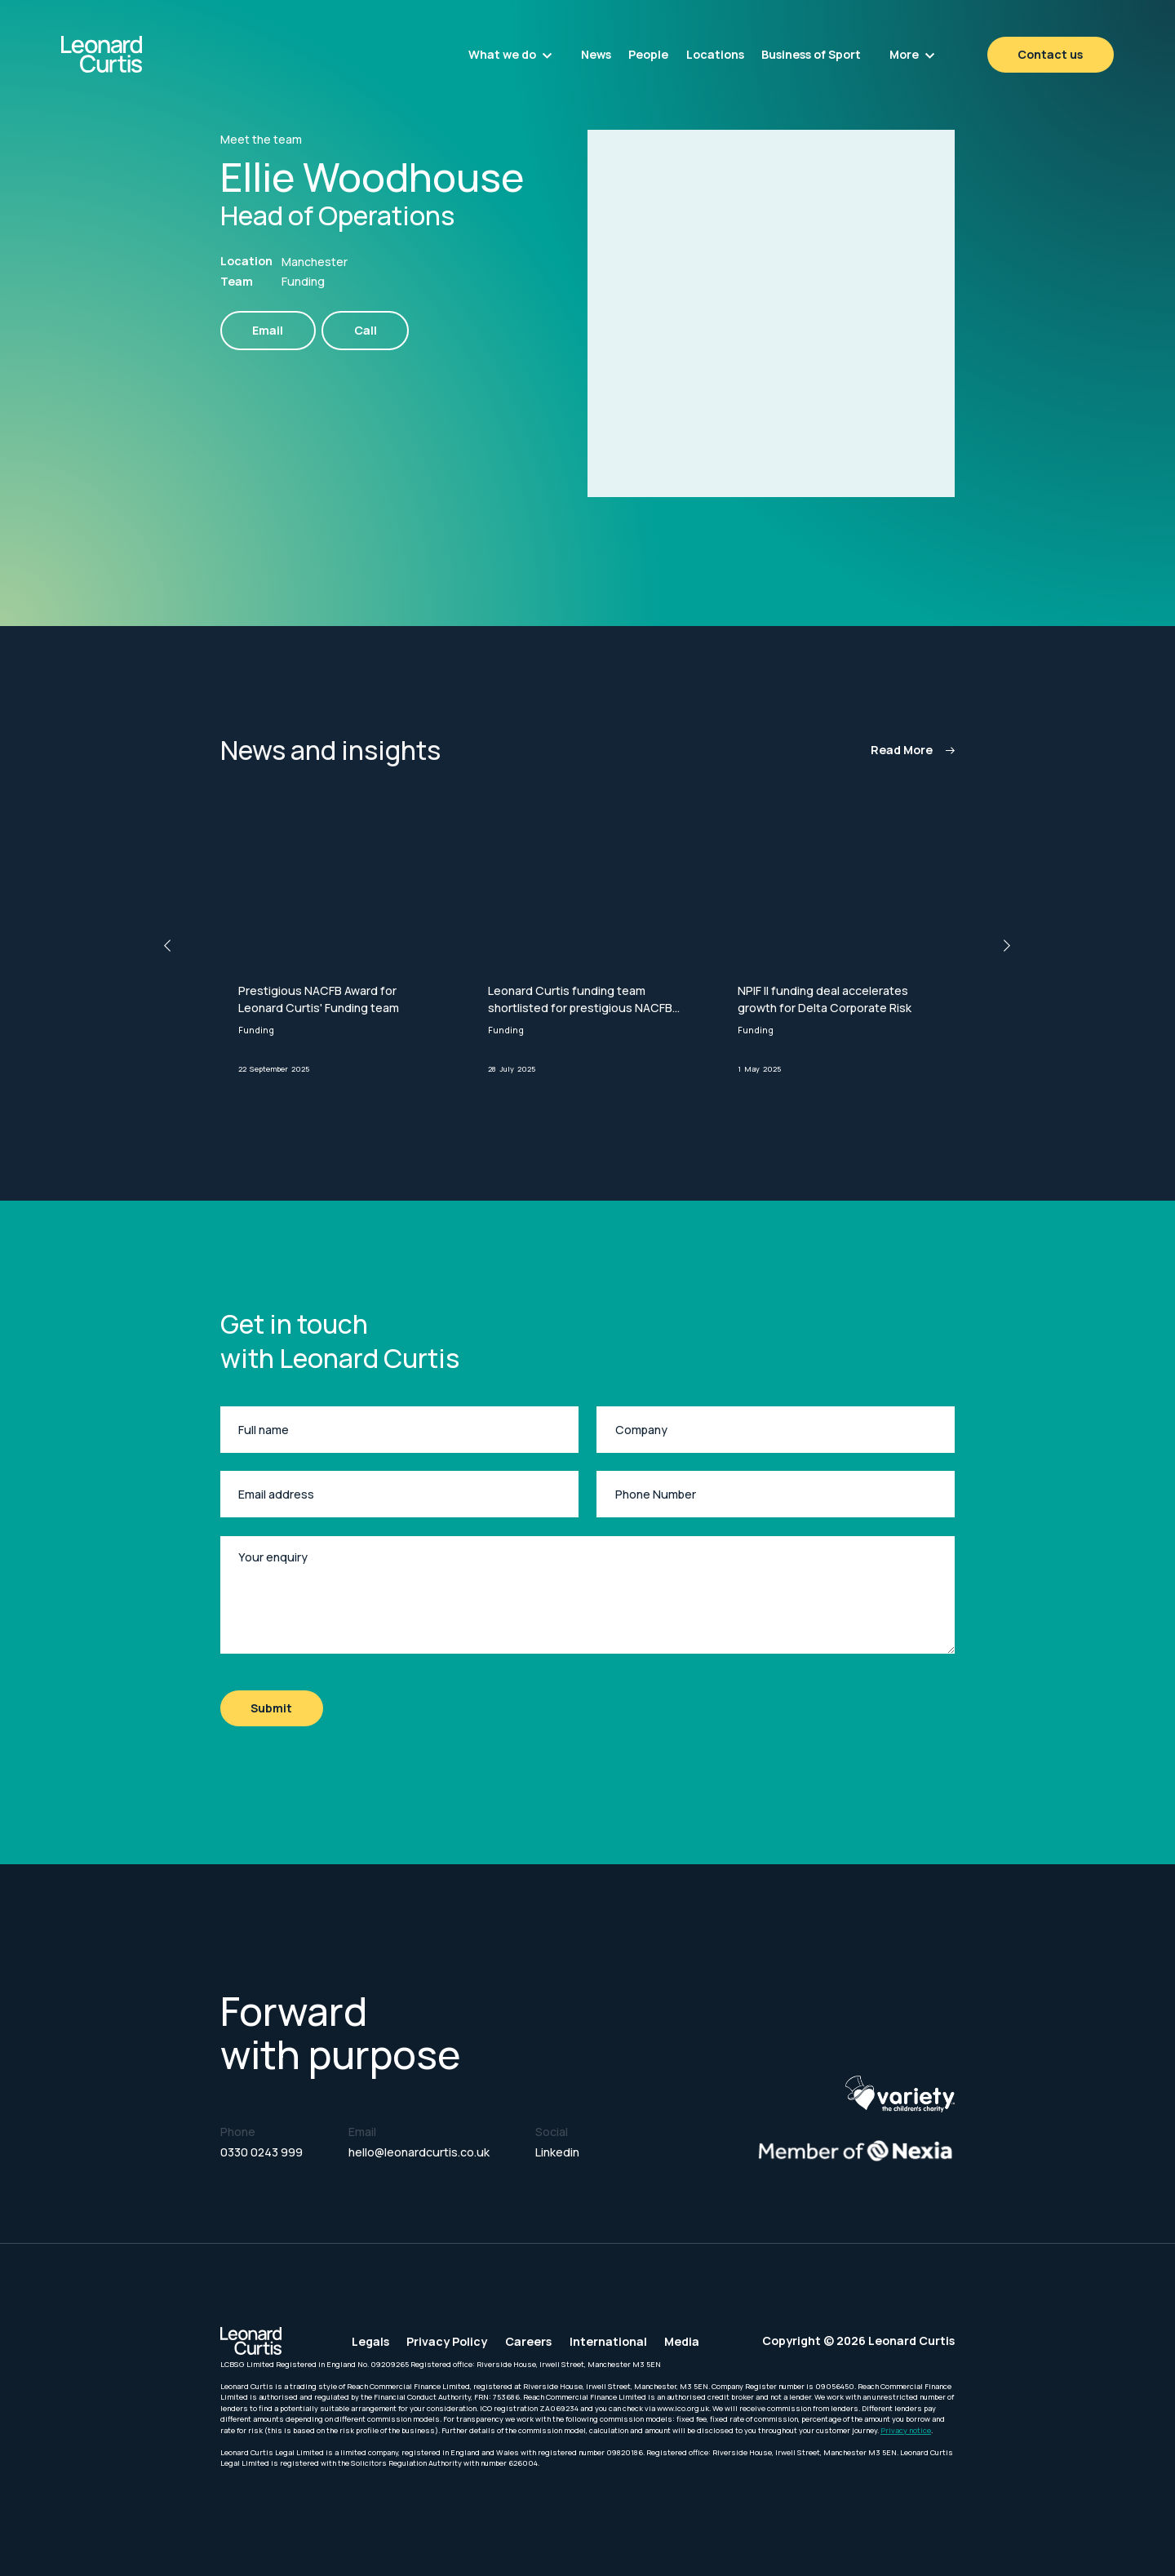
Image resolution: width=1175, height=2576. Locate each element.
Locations (715, 54)
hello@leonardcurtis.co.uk (419, 2152)
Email (267, 330)
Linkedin (557, 2152)
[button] (510, 55)
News (596, 54)
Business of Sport (811, 54)
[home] (140, 54)
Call (365, 330)
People (648, 54)
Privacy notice (905, 2430)
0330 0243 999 (261, 2152)
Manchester (315, 261)
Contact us (1050, 54)
